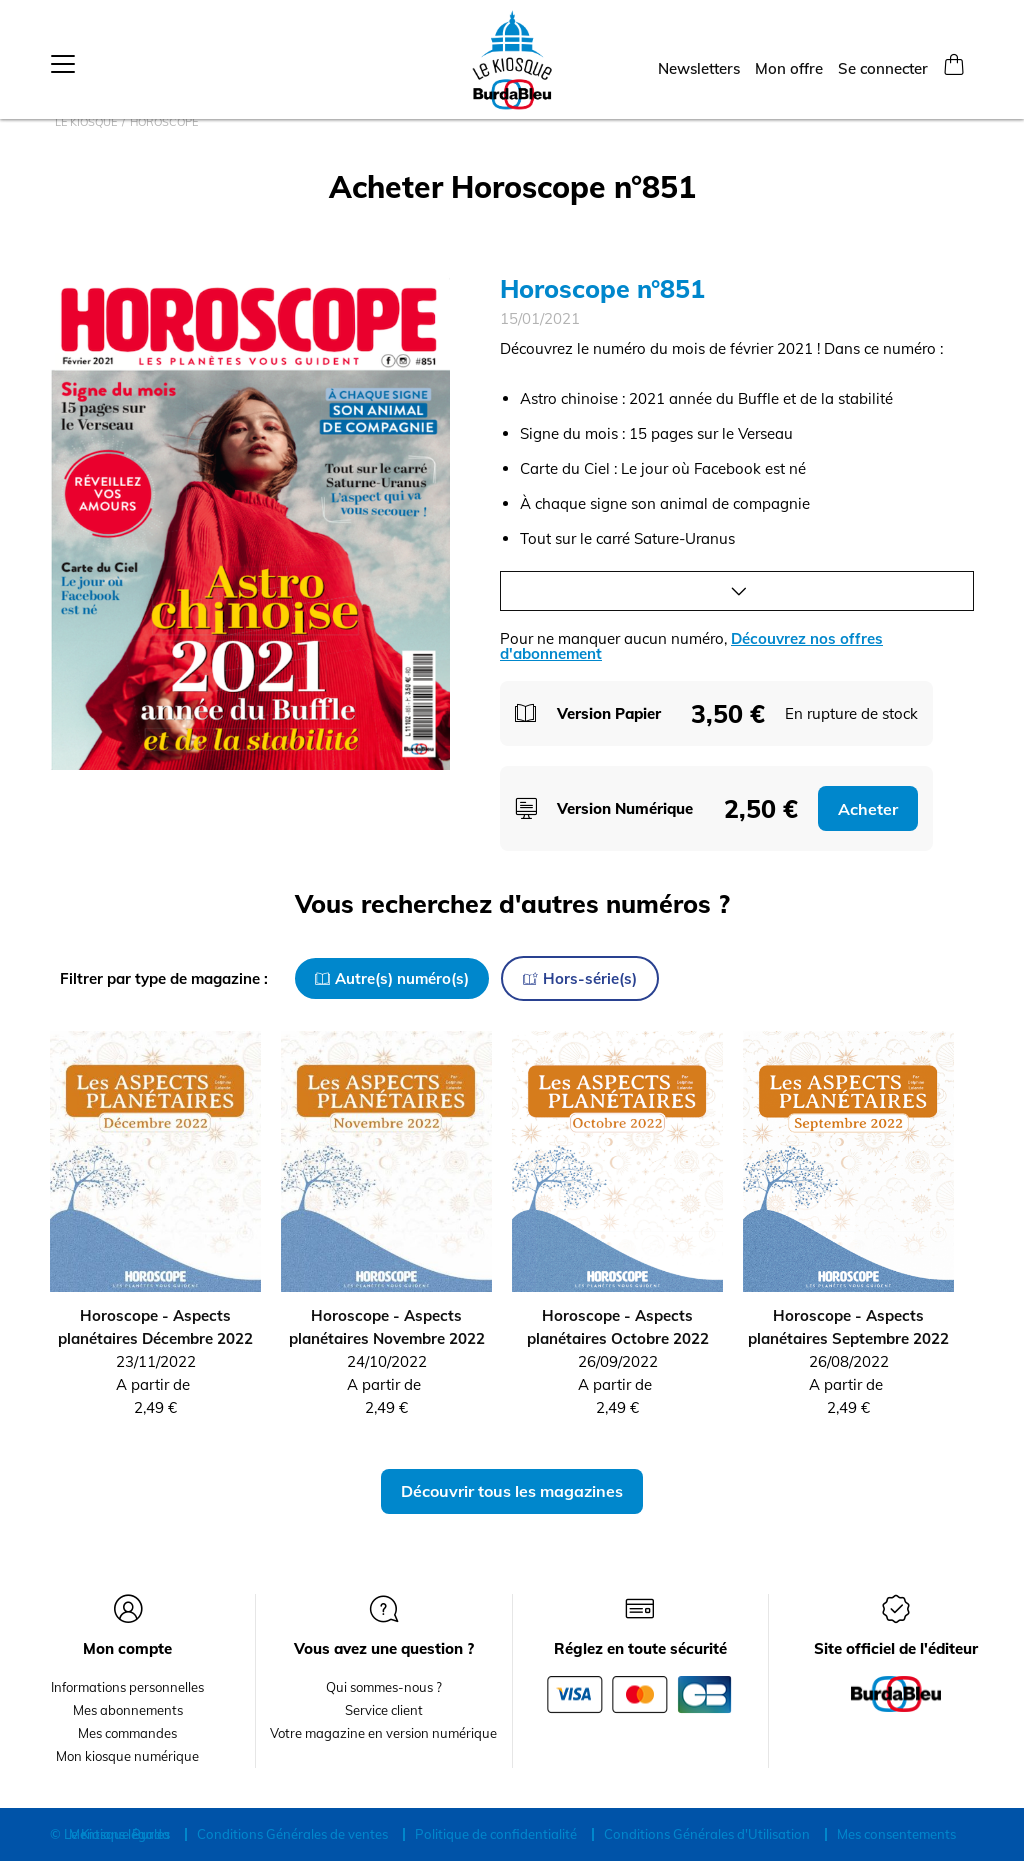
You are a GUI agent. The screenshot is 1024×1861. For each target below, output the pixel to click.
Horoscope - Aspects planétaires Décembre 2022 (155, 1327)
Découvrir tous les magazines (512, 1491)
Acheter (868, 809)
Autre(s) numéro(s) (392, 978)
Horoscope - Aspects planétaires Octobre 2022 (618, 1327)
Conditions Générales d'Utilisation (707, 1834)
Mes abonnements (128, 1710)
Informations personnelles (127, 1687)
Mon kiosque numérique (127, 1756)
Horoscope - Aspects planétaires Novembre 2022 (387, 1327)
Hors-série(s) (580, 978)
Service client (384, 1710)
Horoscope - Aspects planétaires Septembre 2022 (848, 1327)
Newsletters (699, 61)
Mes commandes (127, 1733)
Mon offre (789, 61)
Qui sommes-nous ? (384, 1687)
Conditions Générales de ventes (292, 1834)
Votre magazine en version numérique (383, 1733)
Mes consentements (896, 1834)
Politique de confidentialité (496, 1834)
